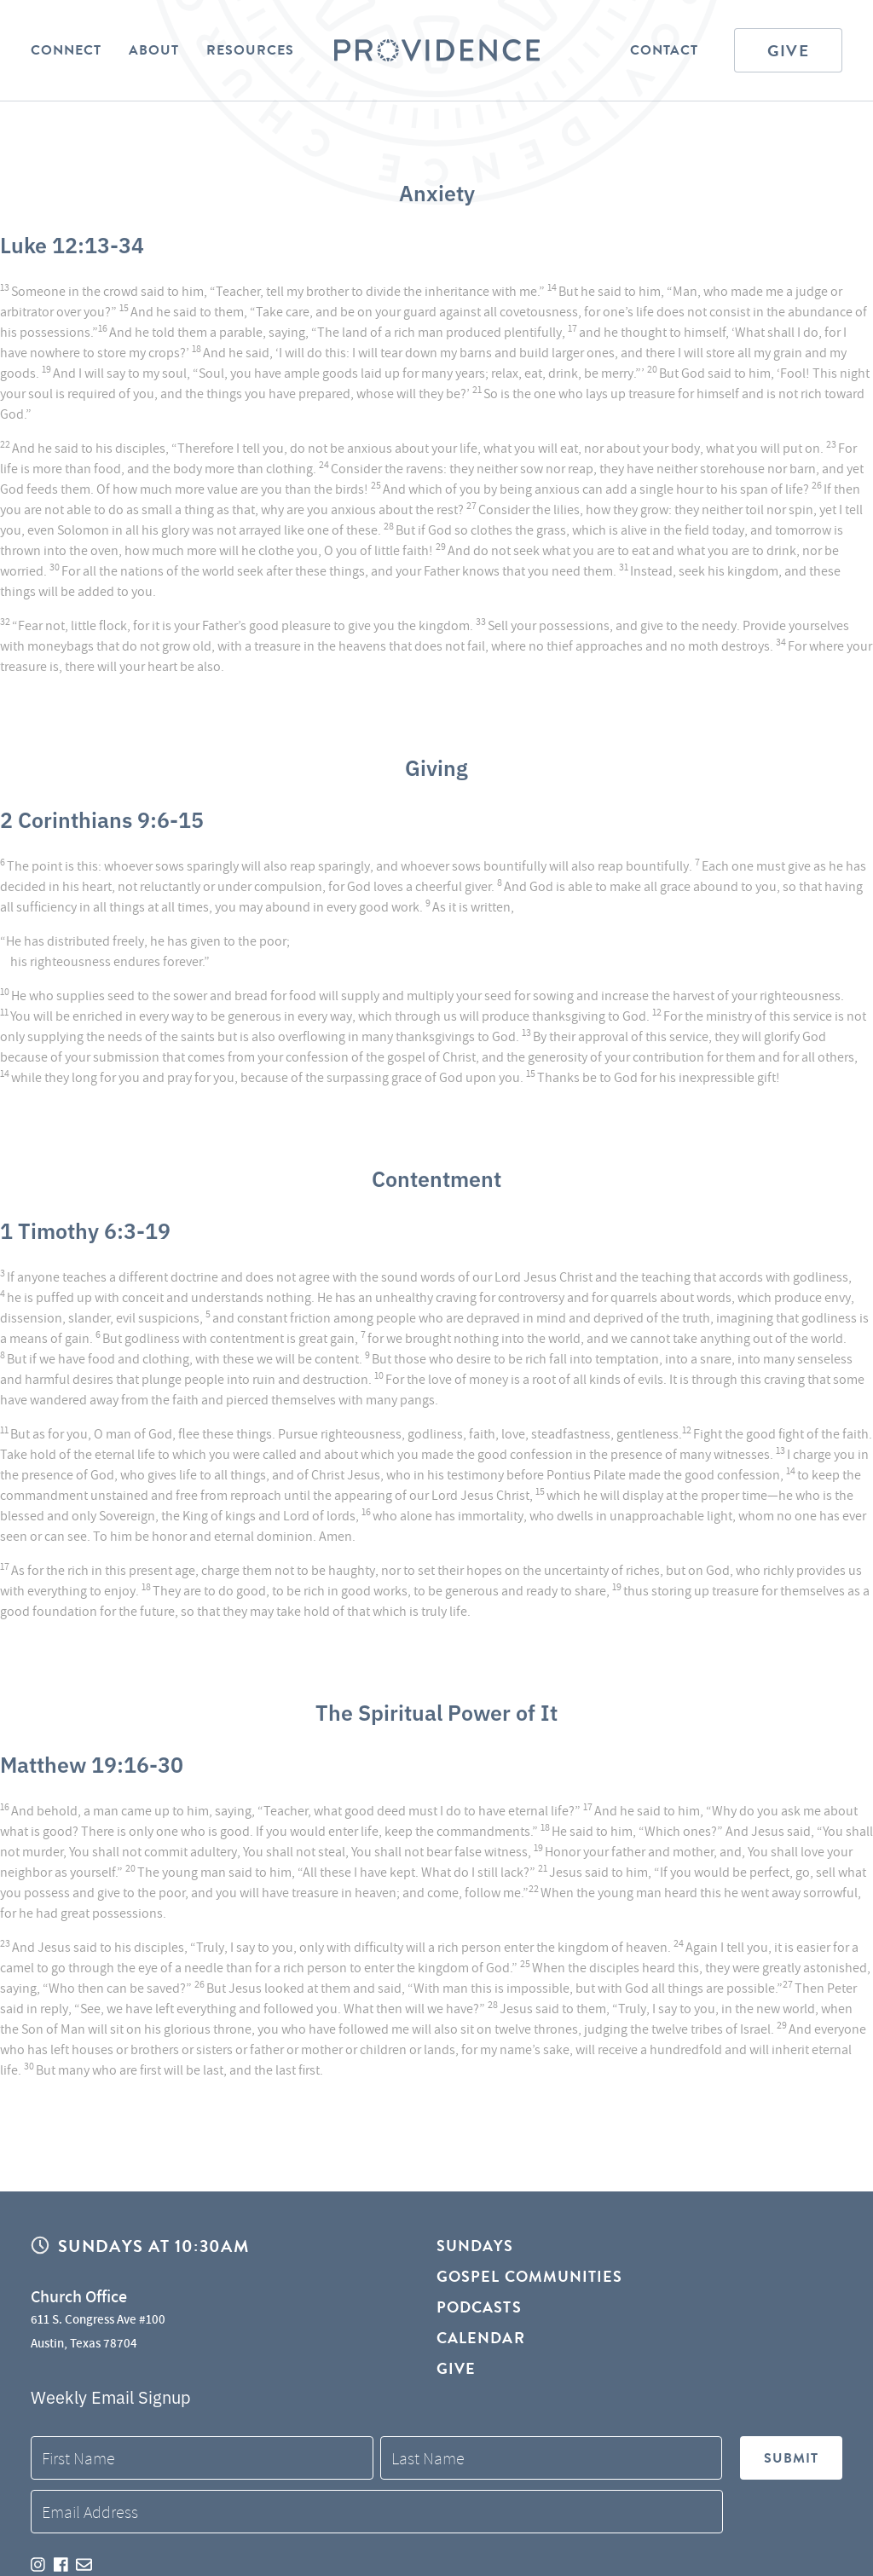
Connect (66, 50)
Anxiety (437, 192)
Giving (436, 766)
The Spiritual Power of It (436, 1711)
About (154, 50)
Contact (664, 50)
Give (788, 50)
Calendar (480, 2337)
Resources (250, 50)
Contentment (436, 1177)
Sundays (475, 2246)
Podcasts (479, 2306)
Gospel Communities (529, 2276)
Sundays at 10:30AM (153, 2246)
